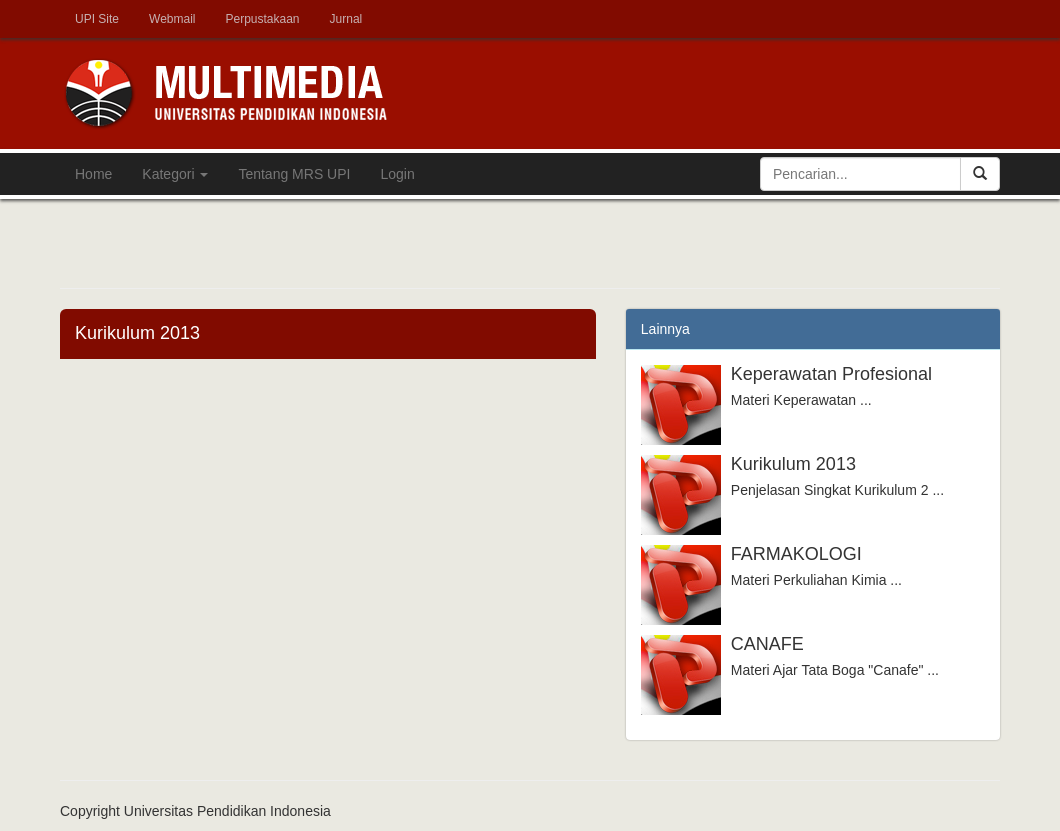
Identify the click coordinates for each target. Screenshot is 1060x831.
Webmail (172, 19)
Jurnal (346, 19)
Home (93, 174)
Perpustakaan (262, 19)
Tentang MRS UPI (294, 174)
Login (397, 174)
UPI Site (97, 19)
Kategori (175, 174)
